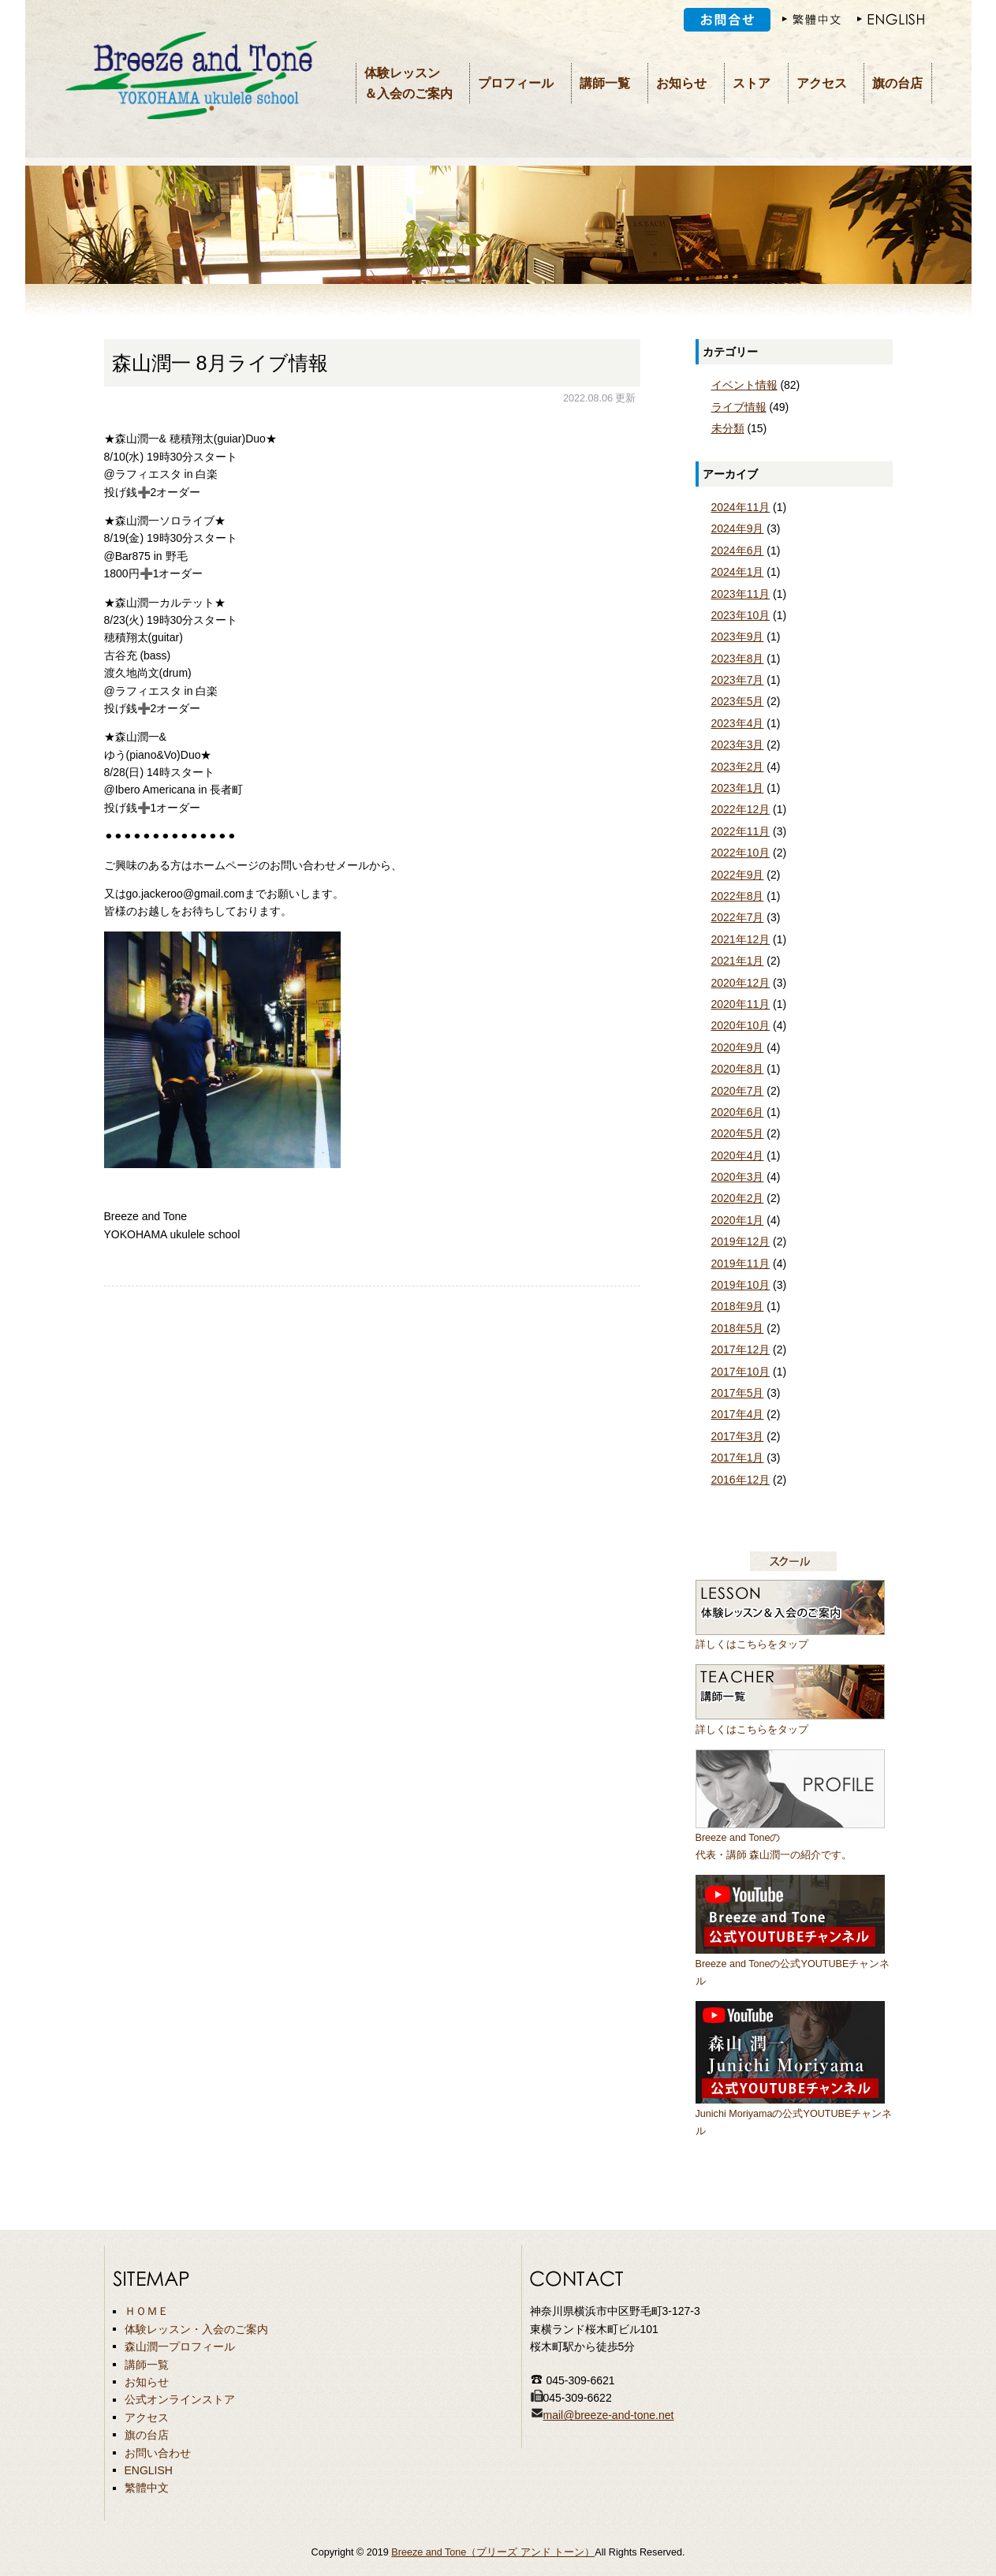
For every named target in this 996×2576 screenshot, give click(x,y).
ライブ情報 (739, 407)
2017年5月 (737, 1393)
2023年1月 (737, 788)
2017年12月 (740, 1349)
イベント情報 (744, 385)
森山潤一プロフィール (180, 2346)
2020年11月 (740, 1004)
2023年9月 (737, 636)
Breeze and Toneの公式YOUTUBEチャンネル (793, 1963)
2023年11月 (740, 594)
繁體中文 (147, 2487)
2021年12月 (740, 939)
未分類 (727, 428)
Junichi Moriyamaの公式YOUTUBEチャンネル (794, 2113)
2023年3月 (737, 744)
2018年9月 (737, 1306)
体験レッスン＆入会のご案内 (408, 83)
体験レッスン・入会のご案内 (196, 2329)
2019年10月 (740, 1285)
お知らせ (681, 83)
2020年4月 (737, 1155)
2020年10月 (740, 1025)
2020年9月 (737, 1047)
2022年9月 (737, 874)
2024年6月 (737, 550)
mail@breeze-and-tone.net (608, 2415)
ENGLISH (149, 2470)
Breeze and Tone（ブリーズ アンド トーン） (493, 2552)
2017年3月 (737, 1436)
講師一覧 (605, 83)
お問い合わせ (158, 2453)
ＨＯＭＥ (147, 2311)
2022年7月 (737, 917)
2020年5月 (737, 1133)
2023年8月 (737, 658)
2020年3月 (737, 1176)
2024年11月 (740, 507)
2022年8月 (737, 896)
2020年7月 (737, 1091)
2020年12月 (740, 982)
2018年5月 (737, 1328)
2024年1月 (737, 572)
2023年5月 (737, 701)
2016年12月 (740, 1479)
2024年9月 (737, 528)
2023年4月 (737, 723)
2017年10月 (740, 1371)
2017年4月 (737, 1414)
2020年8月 (737, 1068)
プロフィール (516, 83)
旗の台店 (897, 83)
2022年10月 (740, 852)
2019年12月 (740, 1241)
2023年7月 (737, 680)
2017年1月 (737, 1457)
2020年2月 (737, 1198)
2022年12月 (740, 809)
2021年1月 (737, 960)
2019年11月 (740, 1263)
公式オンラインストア (180, 2399)
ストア (751, 83)
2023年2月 (737, 766)
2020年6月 (737, 1112)
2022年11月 (740, 831)
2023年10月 (740, 615)
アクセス (821, 83)
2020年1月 (737, 1220)
